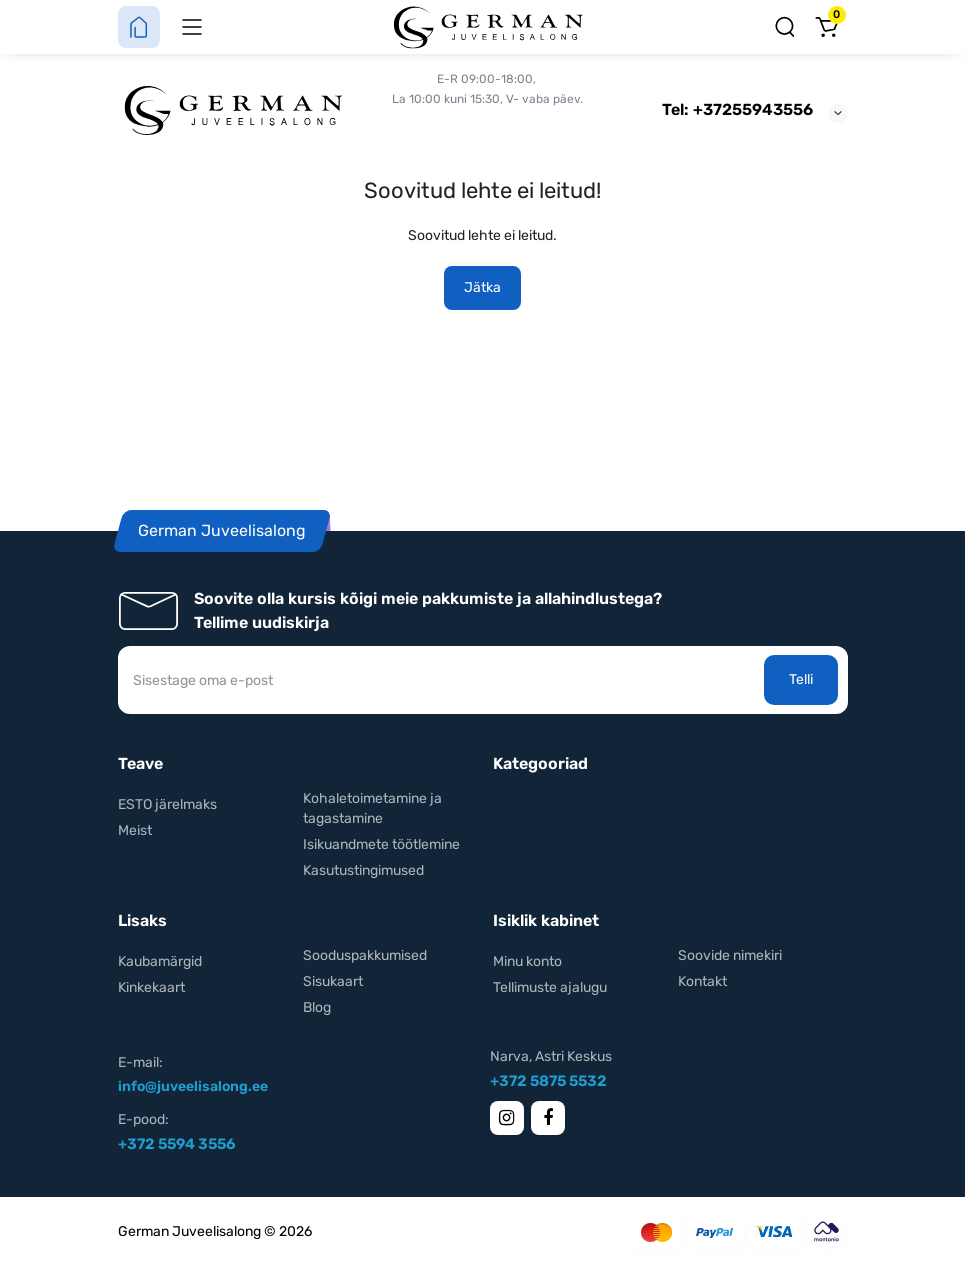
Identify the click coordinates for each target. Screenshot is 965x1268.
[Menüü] (192, 27)
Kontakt (702, 981)
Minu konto (527, 961)
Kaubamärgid (160, 961)
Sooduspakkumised (365, 955)
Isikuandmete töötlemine (381, 844)
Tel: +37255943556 (737, 109)
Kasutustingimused (363, 870)
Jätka (482, 287)
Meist (135, 830)
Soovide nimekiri (730, 955)
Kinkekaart (151, 987)
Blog (317, 1007)
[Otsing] (785, 27)
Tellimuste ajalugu (550, 987)
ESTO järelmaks (167, 804)
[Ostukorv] (827, 27)
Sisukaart (333, 981)
